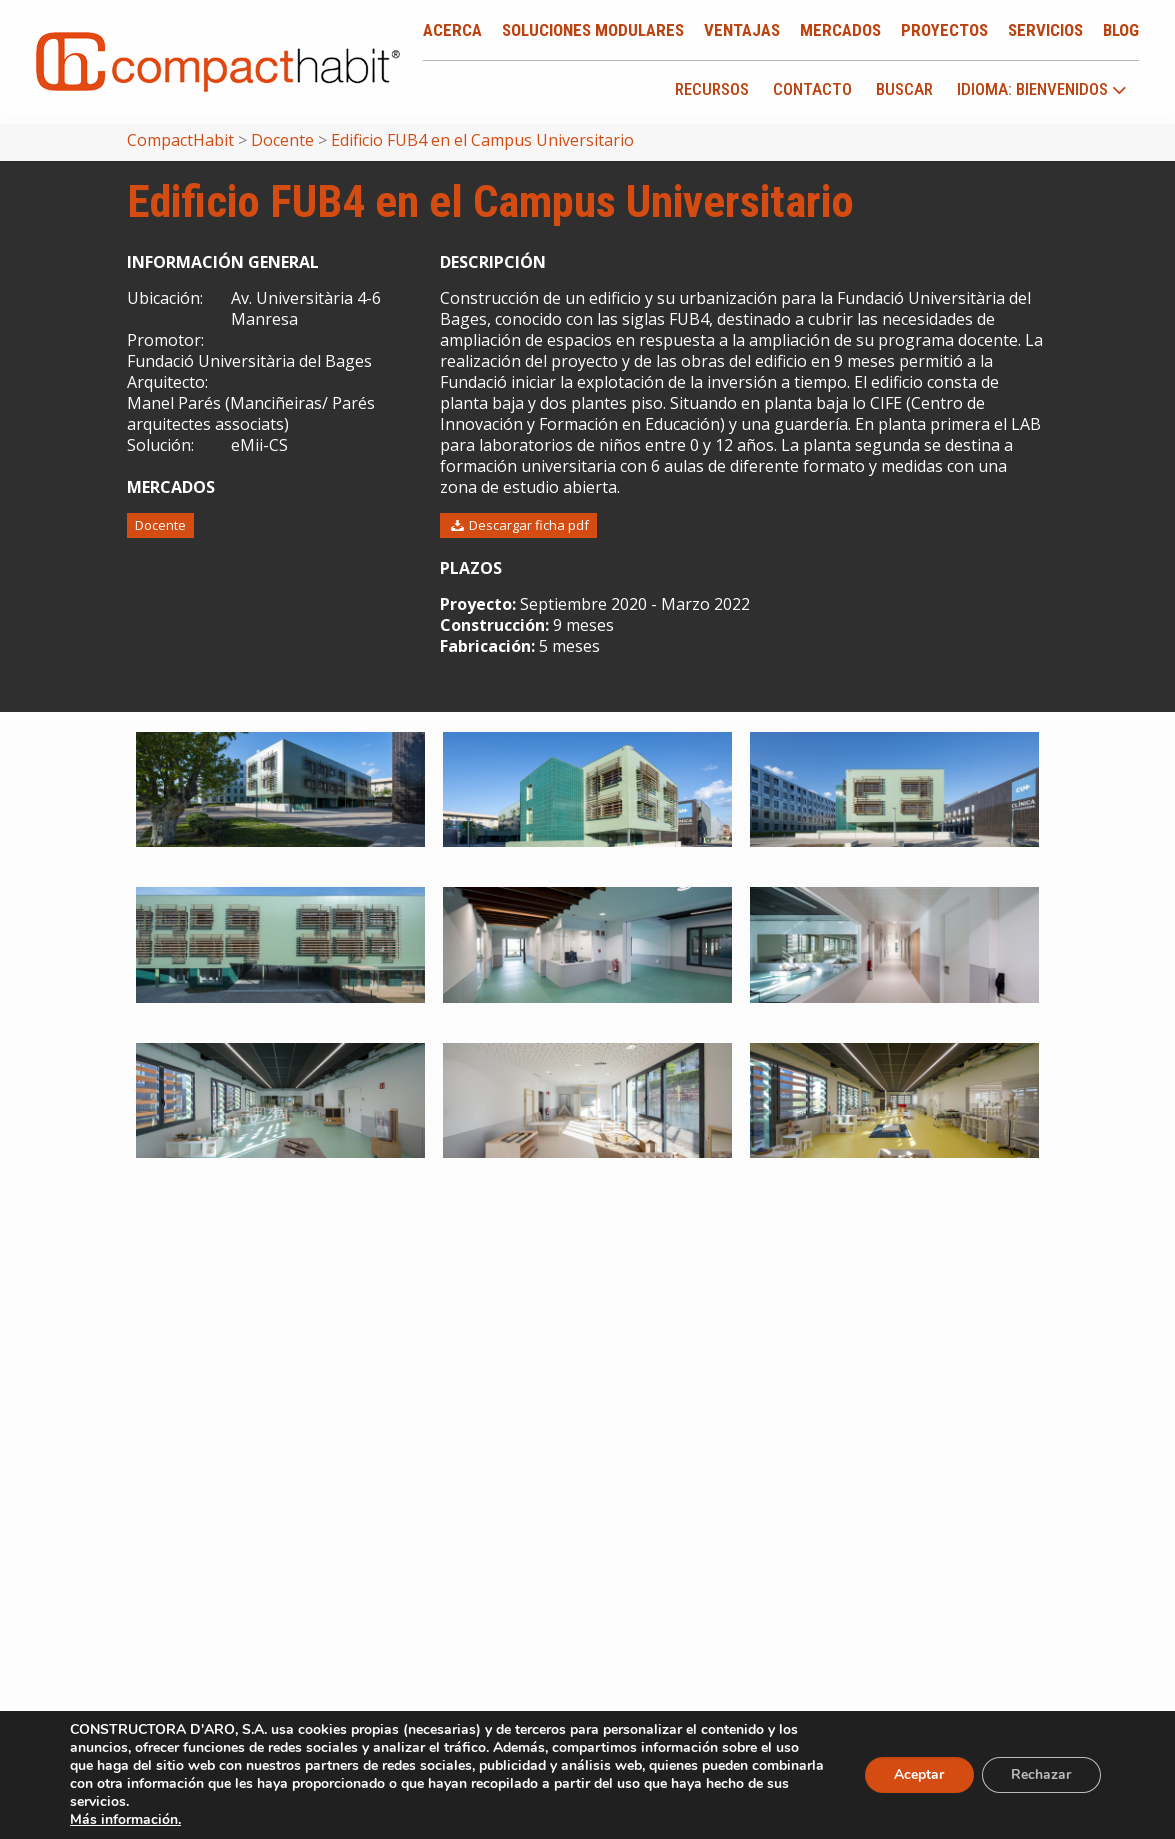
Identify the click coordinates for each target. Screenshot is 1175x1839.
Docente (160, 525)
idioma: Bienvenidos (1042, 90)
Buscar (904, 89)
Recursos (712, 89)
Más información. (125, 1819)
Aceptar (918, 1774)
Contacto (812, 89)
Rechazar (1041, 1774)
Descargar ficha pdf (518, 525)
